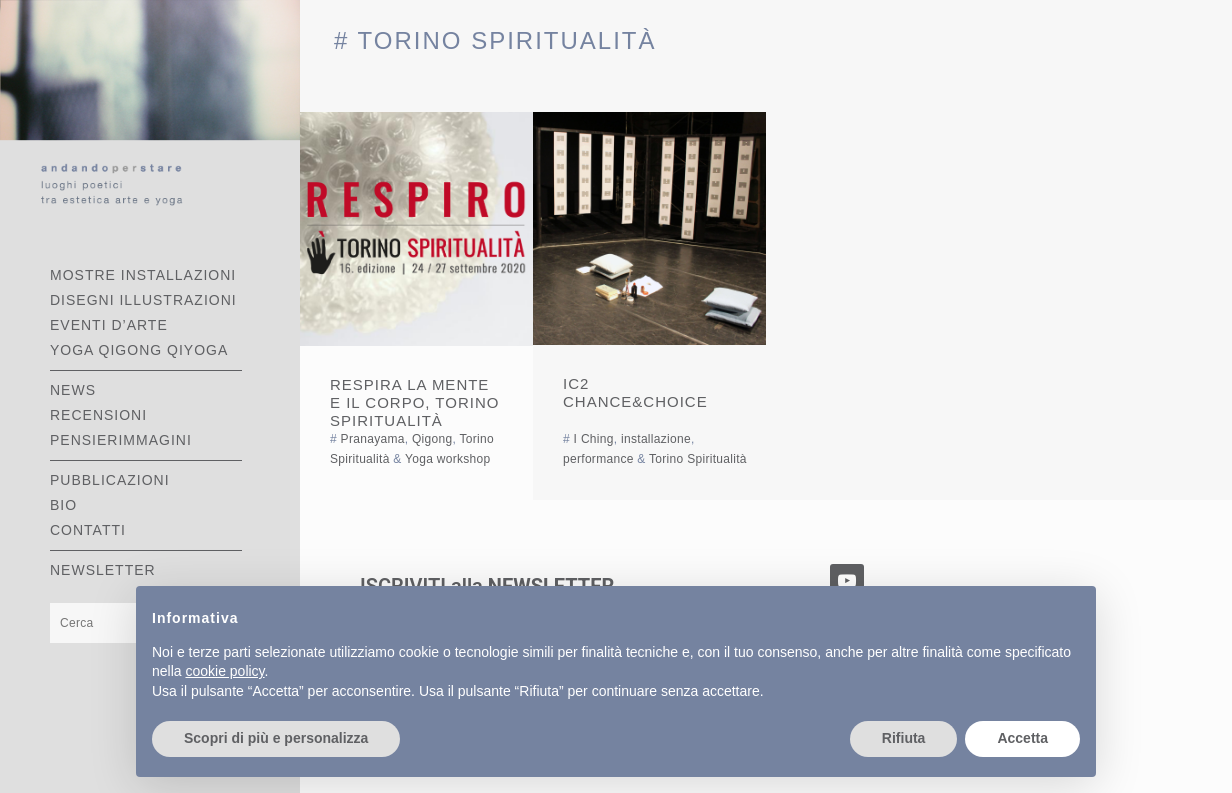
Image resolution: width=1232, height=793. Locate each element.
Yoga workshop (448, 459)
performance (598, 459)
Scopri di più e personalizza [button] (276, 738)
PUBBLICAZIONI (110, 480)
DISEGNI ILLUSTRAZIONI (143, 300)
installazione (656, 439)
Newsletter (103, 570)
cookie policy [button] (224, 671)
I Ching (594, 439)
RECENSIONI (98, 415)
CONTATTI (88, 530)
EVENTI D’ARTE (109, 325)
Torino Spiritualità (698, 459)
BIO (63, 505)
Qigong (432, 439)
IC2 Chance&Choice (635, 392)
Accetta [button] (1022, 738)
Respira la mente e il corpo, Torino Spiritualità (414, 402)
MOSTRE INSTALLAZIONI (143, 275)
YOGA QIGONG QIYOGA (139, 350)
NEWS (73, 390)
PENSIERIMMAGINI (121, 440)
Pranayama (373, 439)
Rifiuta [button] (904, 738)
